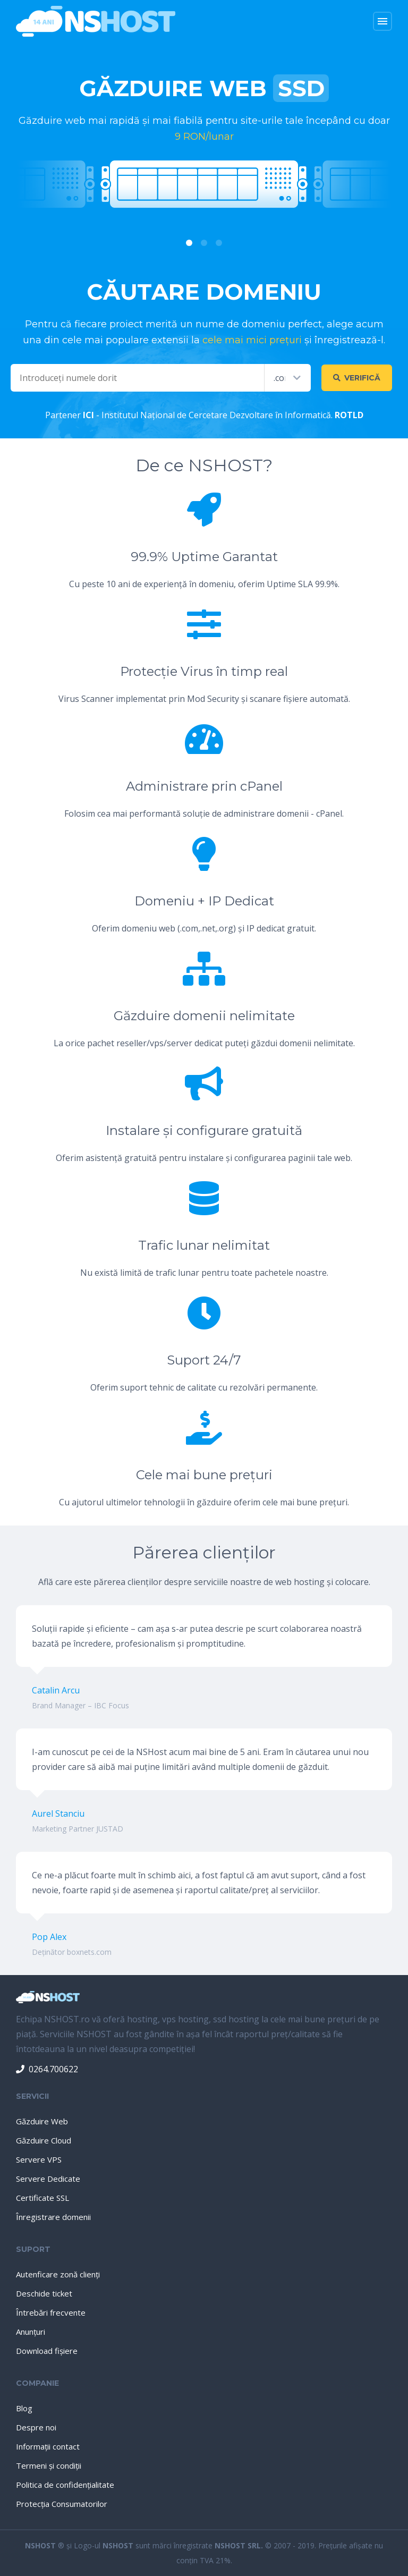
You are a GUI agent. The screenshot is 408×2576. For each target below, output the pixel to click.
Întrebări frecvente (51, 2312)
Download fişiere (47, 2350)
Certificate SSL (42, 2197)
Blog (24, 2408)
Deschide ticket (44, 2293)
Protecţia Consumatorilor (61, 2503)
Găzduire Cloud (43, 2140)
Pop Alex (49, 1937)
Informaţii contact (48, 2446)
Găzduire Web (42, 2121)
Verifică (356, 378)
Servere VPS (39, 2159)
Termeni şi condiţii (48, 2465)
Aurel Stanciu (58, 1813)
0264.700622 (47, 2069)
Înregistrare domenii (53, 2216)
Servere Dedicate (48, 2178)
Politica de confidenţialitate (65, 2484)
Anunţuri (30, 2331)
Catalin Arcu (56, 1690)
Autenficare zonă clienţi (58, 2274)
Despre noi (36, 2427)
